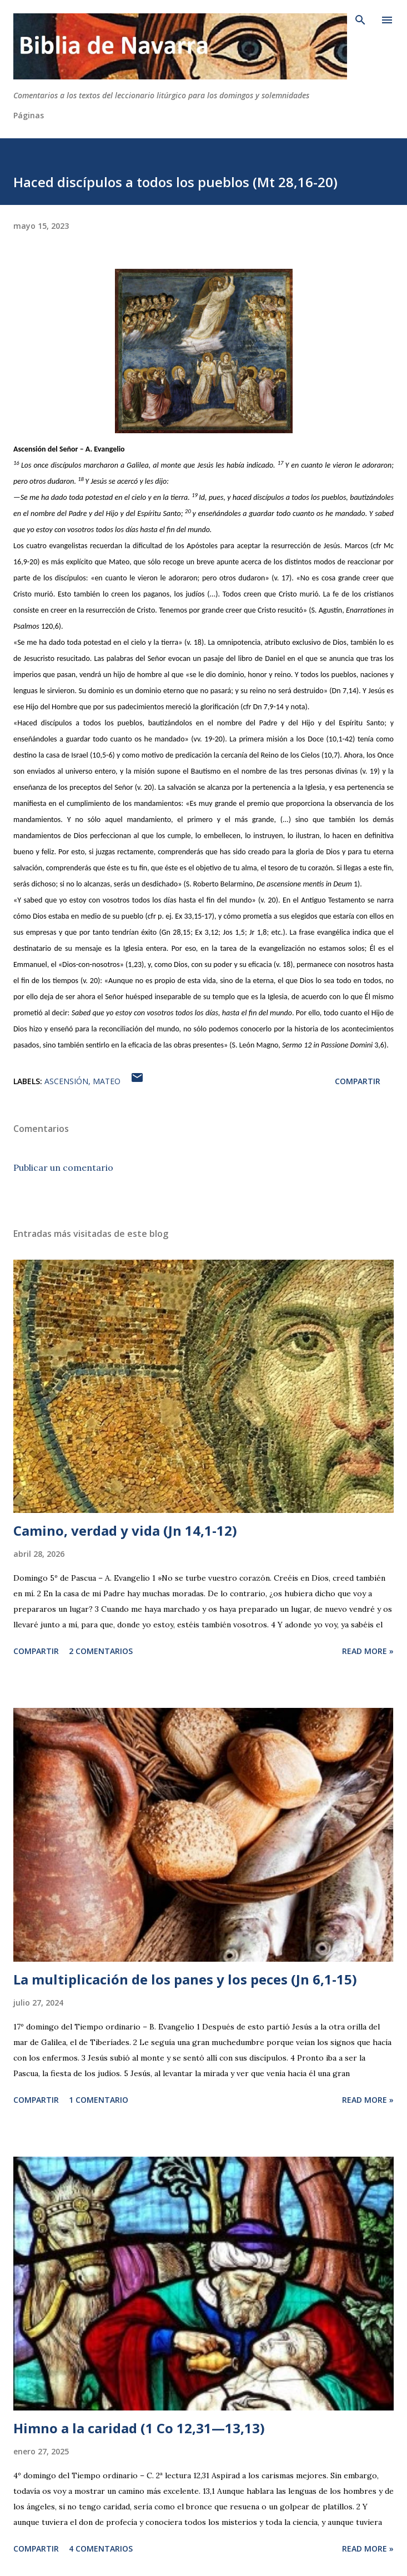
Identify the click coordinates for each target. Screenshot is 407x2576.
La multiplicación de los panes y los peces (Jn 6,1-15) (185, 1979)
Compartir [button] (357, 1081)
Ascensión (66, 1081)
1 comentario (98, 2099)
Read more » (368, 1651)
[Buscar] (360, 20)
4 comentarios (101, 2548)
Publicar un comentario (63, 1167)
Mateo (106, 1081)
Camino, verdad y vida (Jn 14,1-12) (125, 1530)
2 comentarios (101, 1651)
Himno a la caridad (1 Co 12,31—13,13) (139, 2428)
